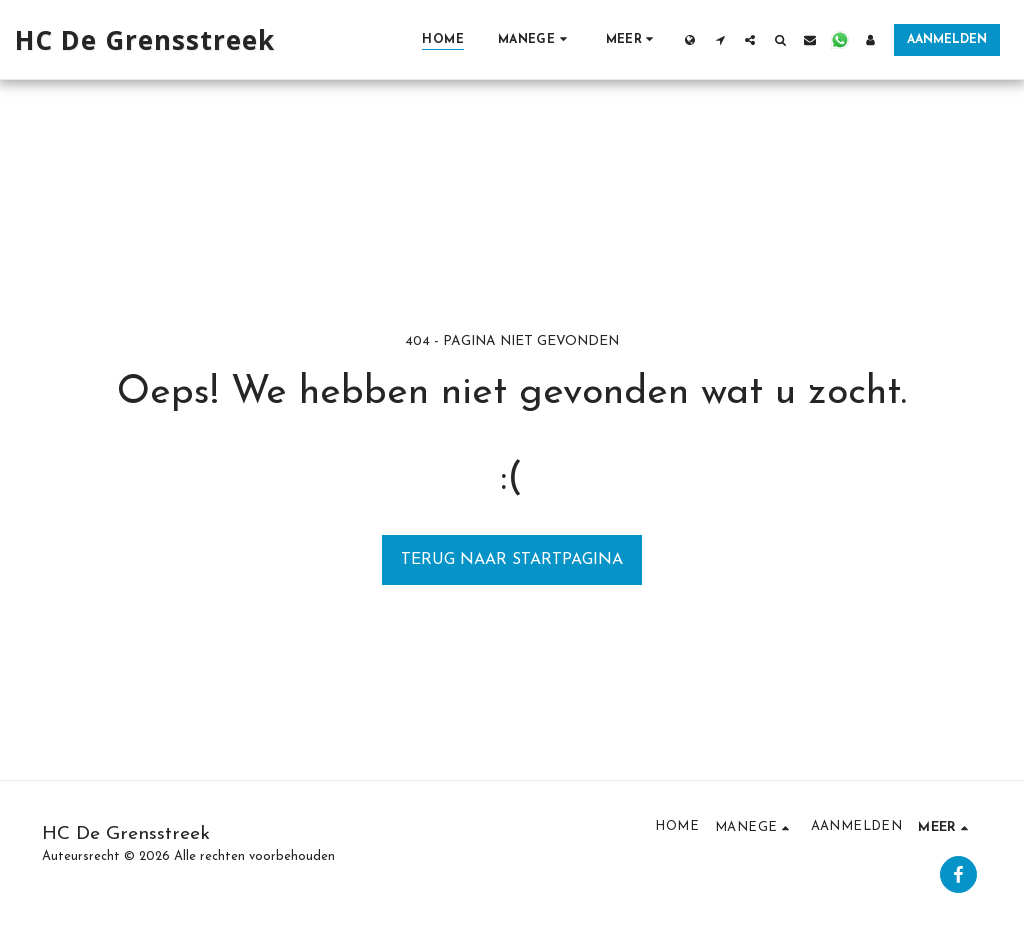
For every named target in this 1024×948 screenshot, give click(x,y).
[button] (535, 39)
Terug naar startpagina (512, 560)
